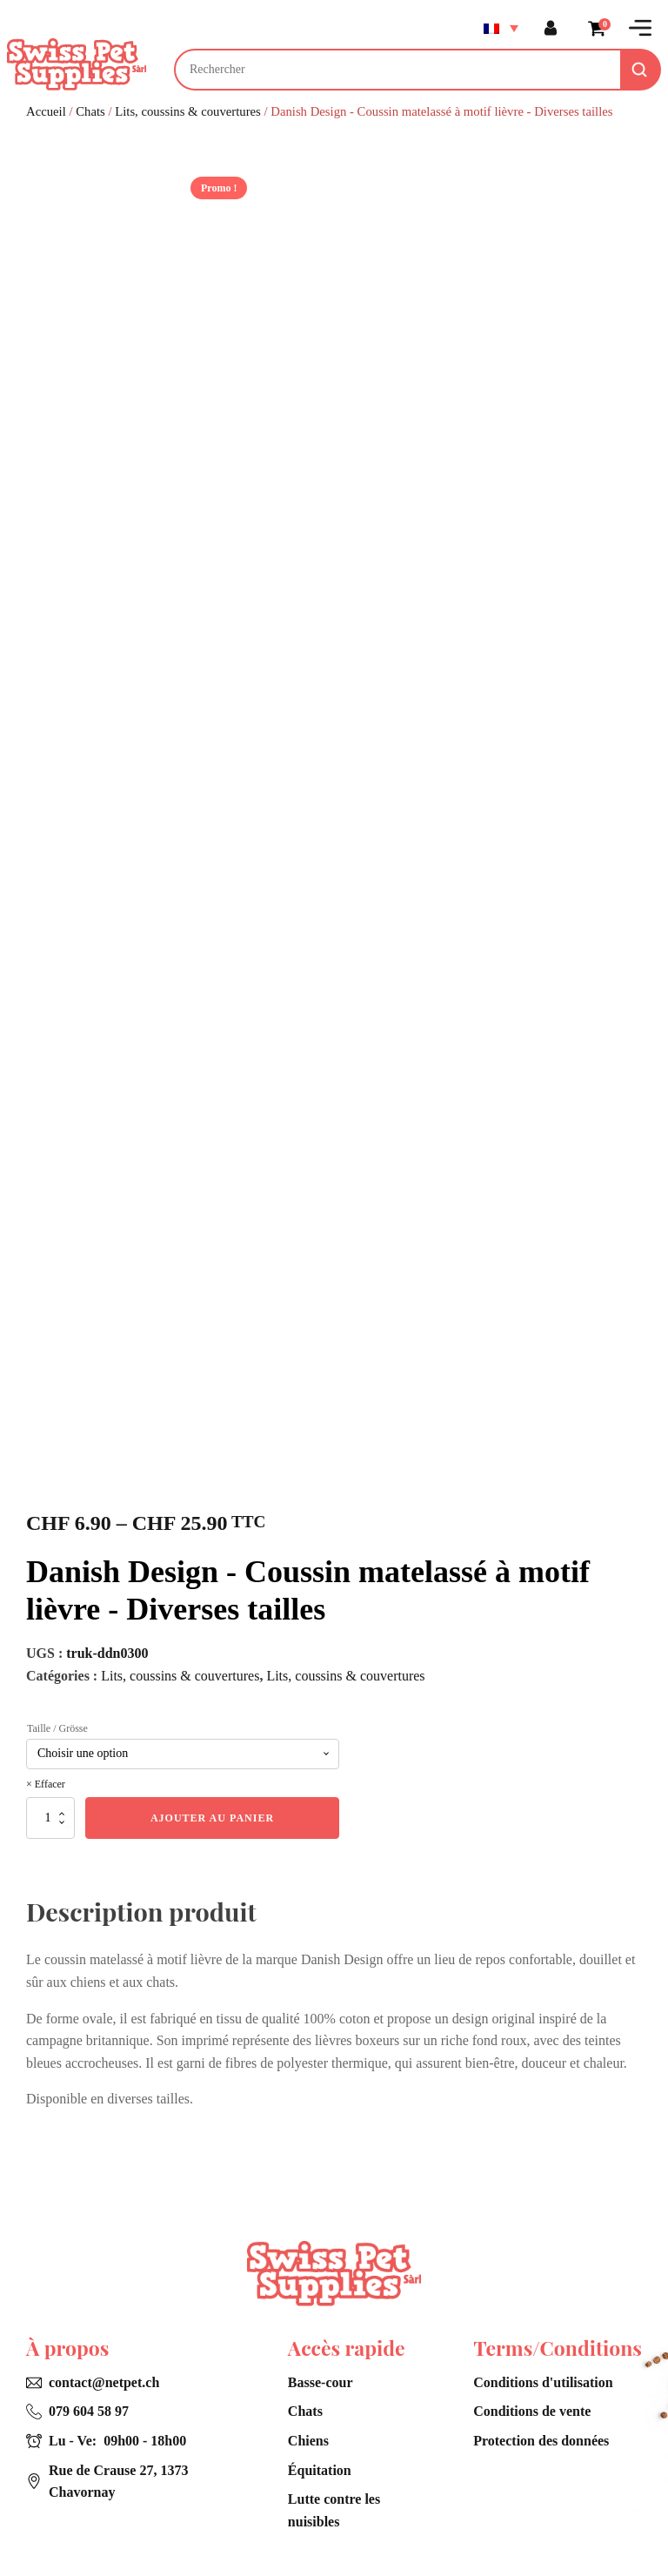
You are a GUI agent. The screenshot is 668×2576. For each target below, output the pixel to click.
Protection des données (541, 2440)
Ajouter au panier (212, 1818)
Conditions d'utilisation (543, 2382)
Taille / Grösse (57, 1728)
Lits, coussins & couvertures (188, 111)
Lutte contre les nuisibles (334, 2510)
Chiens (308, 2440)
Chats (90, 111)
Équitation (319, 2470)
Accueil (46, 111)
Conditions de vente (532, 2411)
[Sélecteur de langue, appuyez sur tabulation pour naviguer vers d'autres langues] (499, 28)
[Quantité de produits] (50, 1818)
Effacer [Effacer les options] (50, 1784)
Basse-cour (320, 2382)
